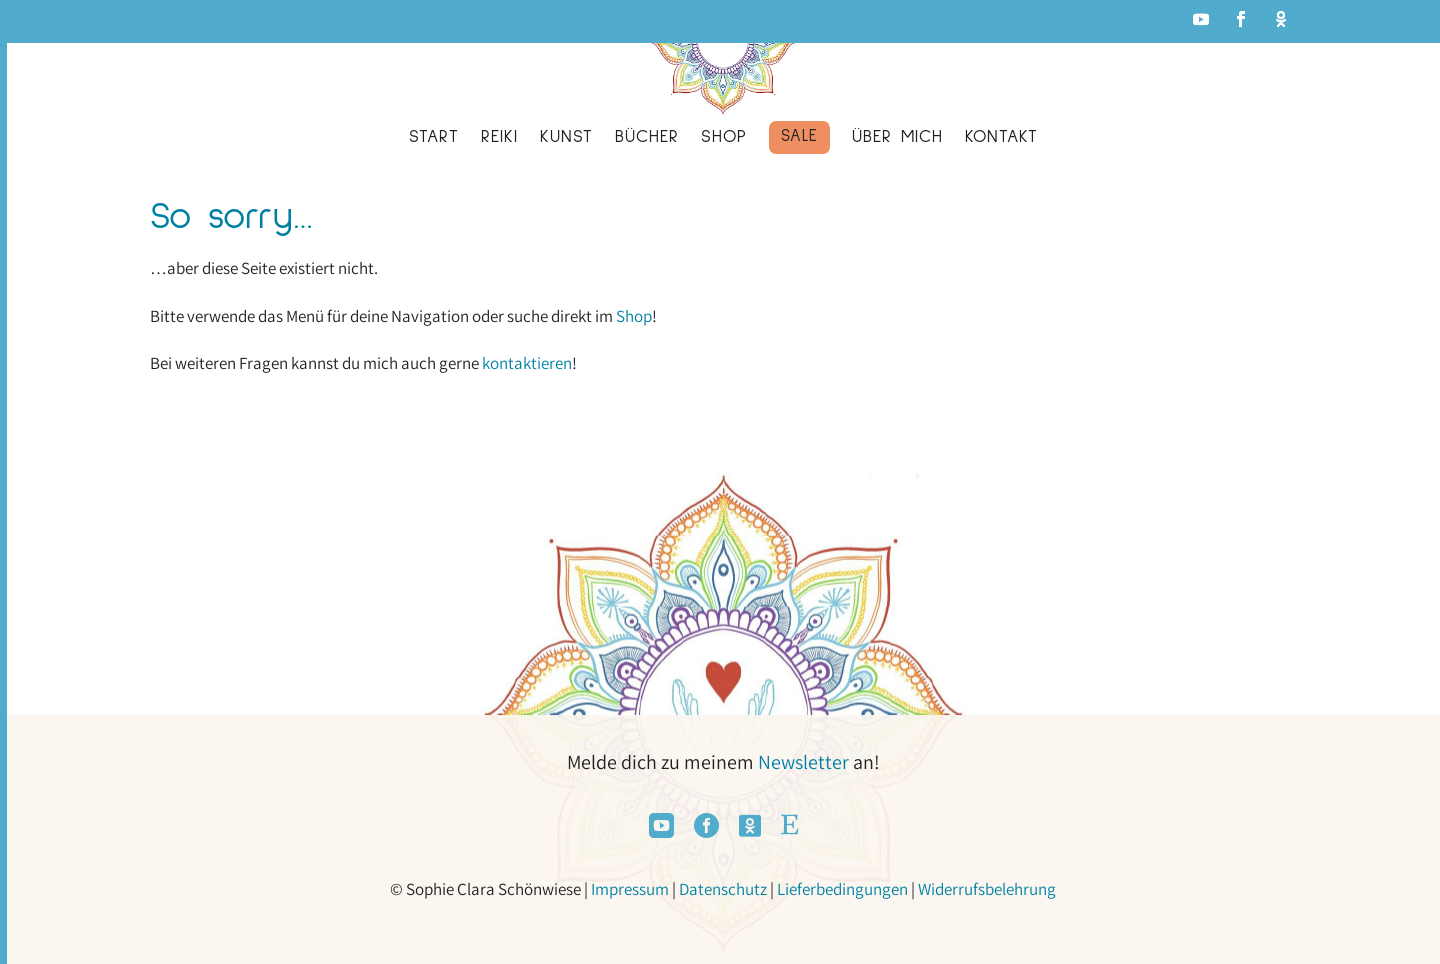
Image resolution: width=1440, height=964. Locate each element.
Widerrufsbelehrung (987, 889)
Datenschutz (723, 889)
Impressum (630, 889)
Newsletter (803, 762)
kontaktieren (527, 363)
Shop (634, 316)
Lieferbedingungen (842, 889)
